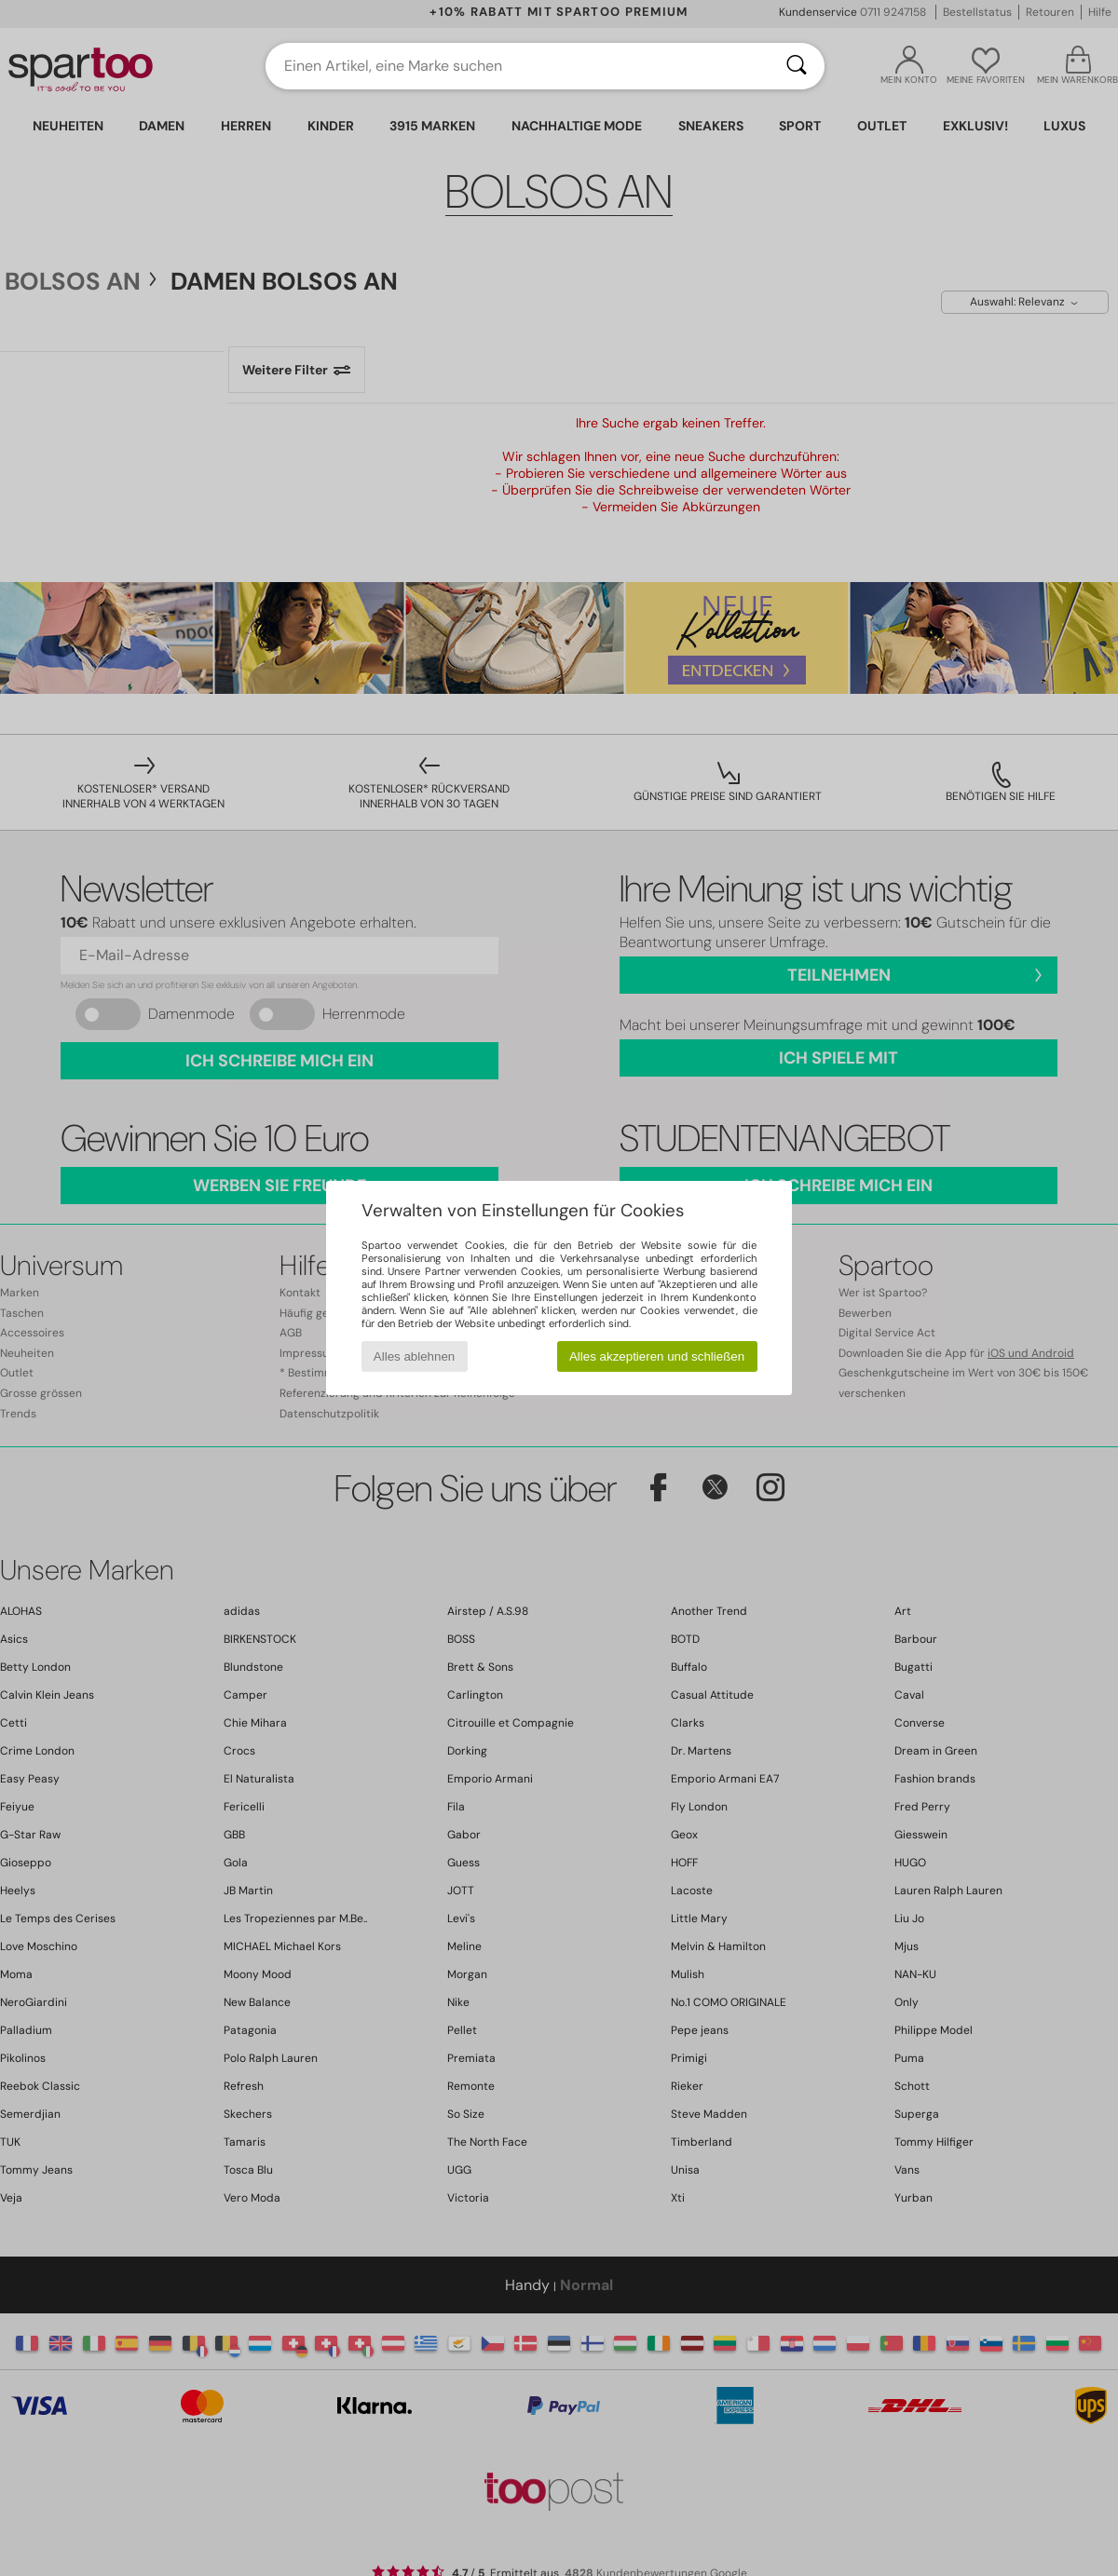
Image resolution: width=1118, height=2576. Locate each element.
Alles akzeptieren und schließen (656, 1356)
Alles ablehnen (414, 1356)
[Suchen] (796, 66)
